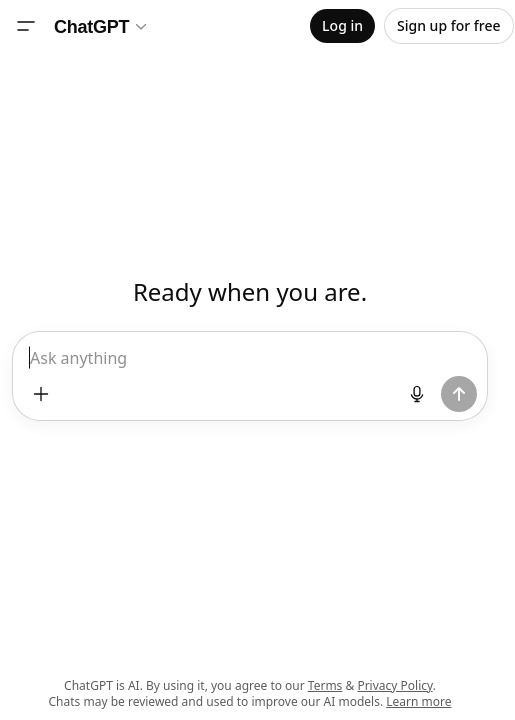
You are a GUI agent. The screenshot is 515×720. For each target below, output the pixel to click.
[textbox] (250, 366)
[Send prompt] (459, 394)
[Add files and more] (41, 394)
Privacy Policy (394, 685)
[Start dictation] (417, 394)
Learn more (418, 701)
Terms (325, 685)
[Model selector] (101, 26)
